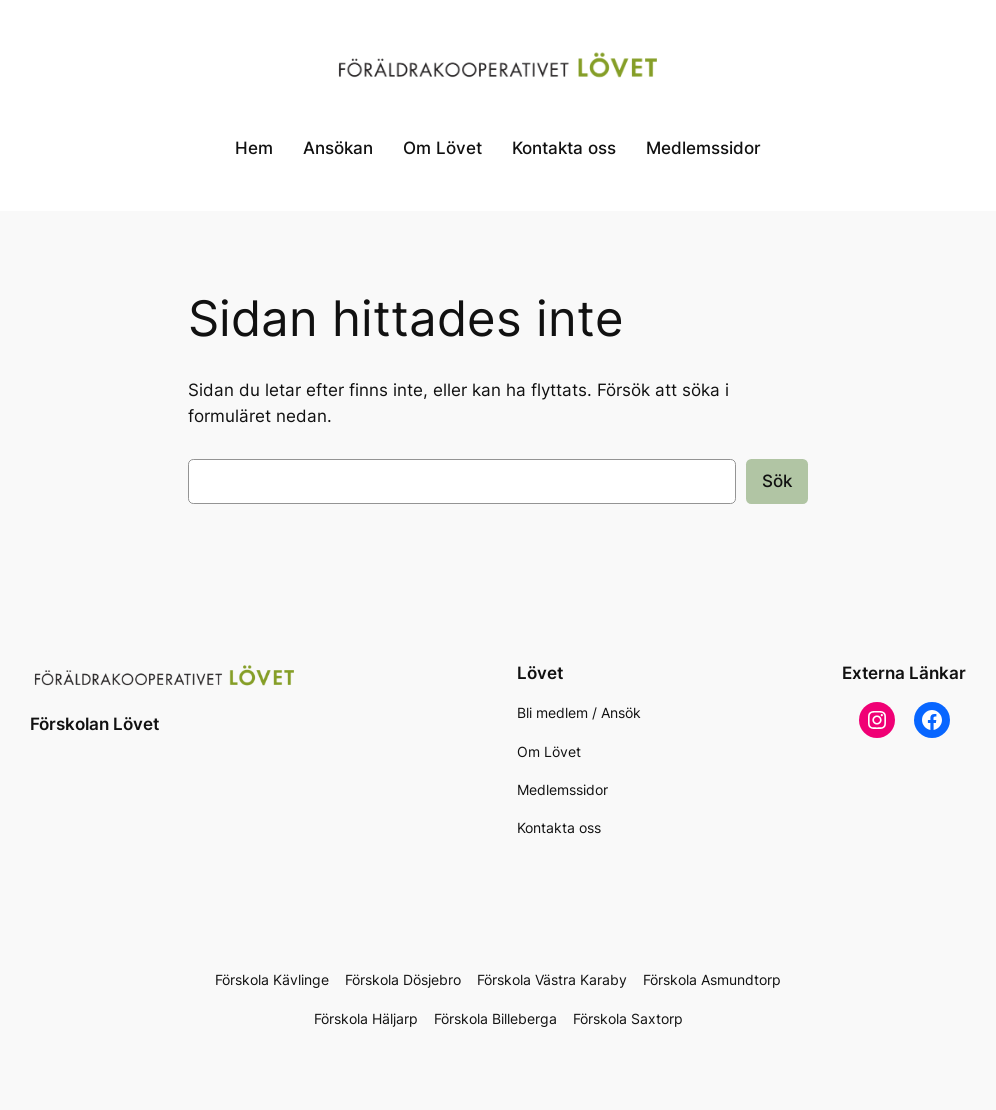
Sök (777, 481)
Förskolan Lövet (94, 724)
